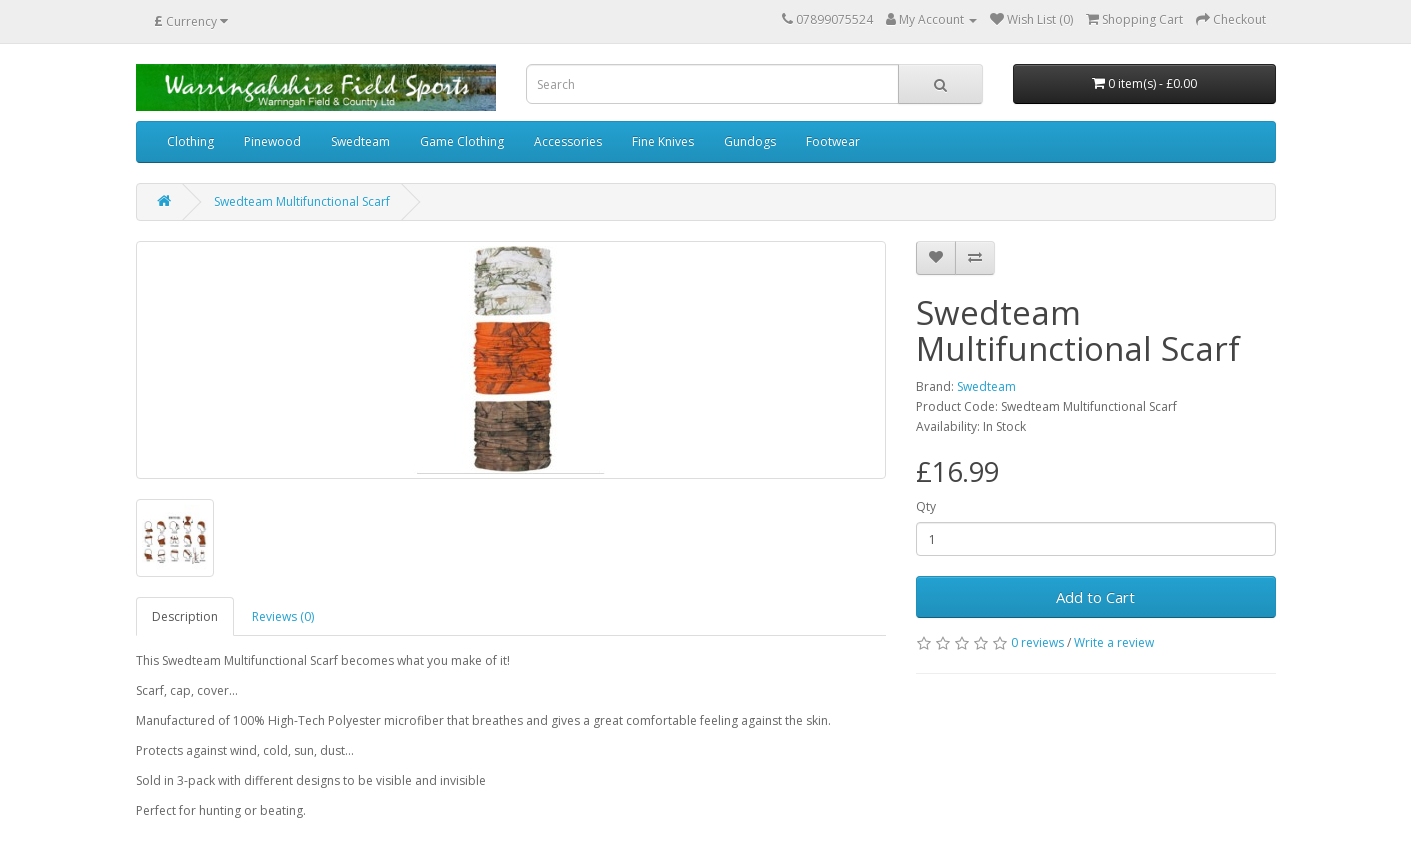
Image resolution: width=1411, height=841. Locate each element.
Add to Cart (1095, 597)
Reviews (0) (283, 616)
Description (185, 616)
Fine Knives (663, 141)
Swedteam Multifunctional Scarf (302, 201)
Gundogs (750, 141)
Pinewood (272, 141)
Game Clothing (462, 141)
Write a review (1114, 642)
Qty (926, 506)
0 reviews (1037, 642)
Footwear (833, 141)
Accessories (568, 141)
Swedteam (360, 141)
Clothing (190, 141)
